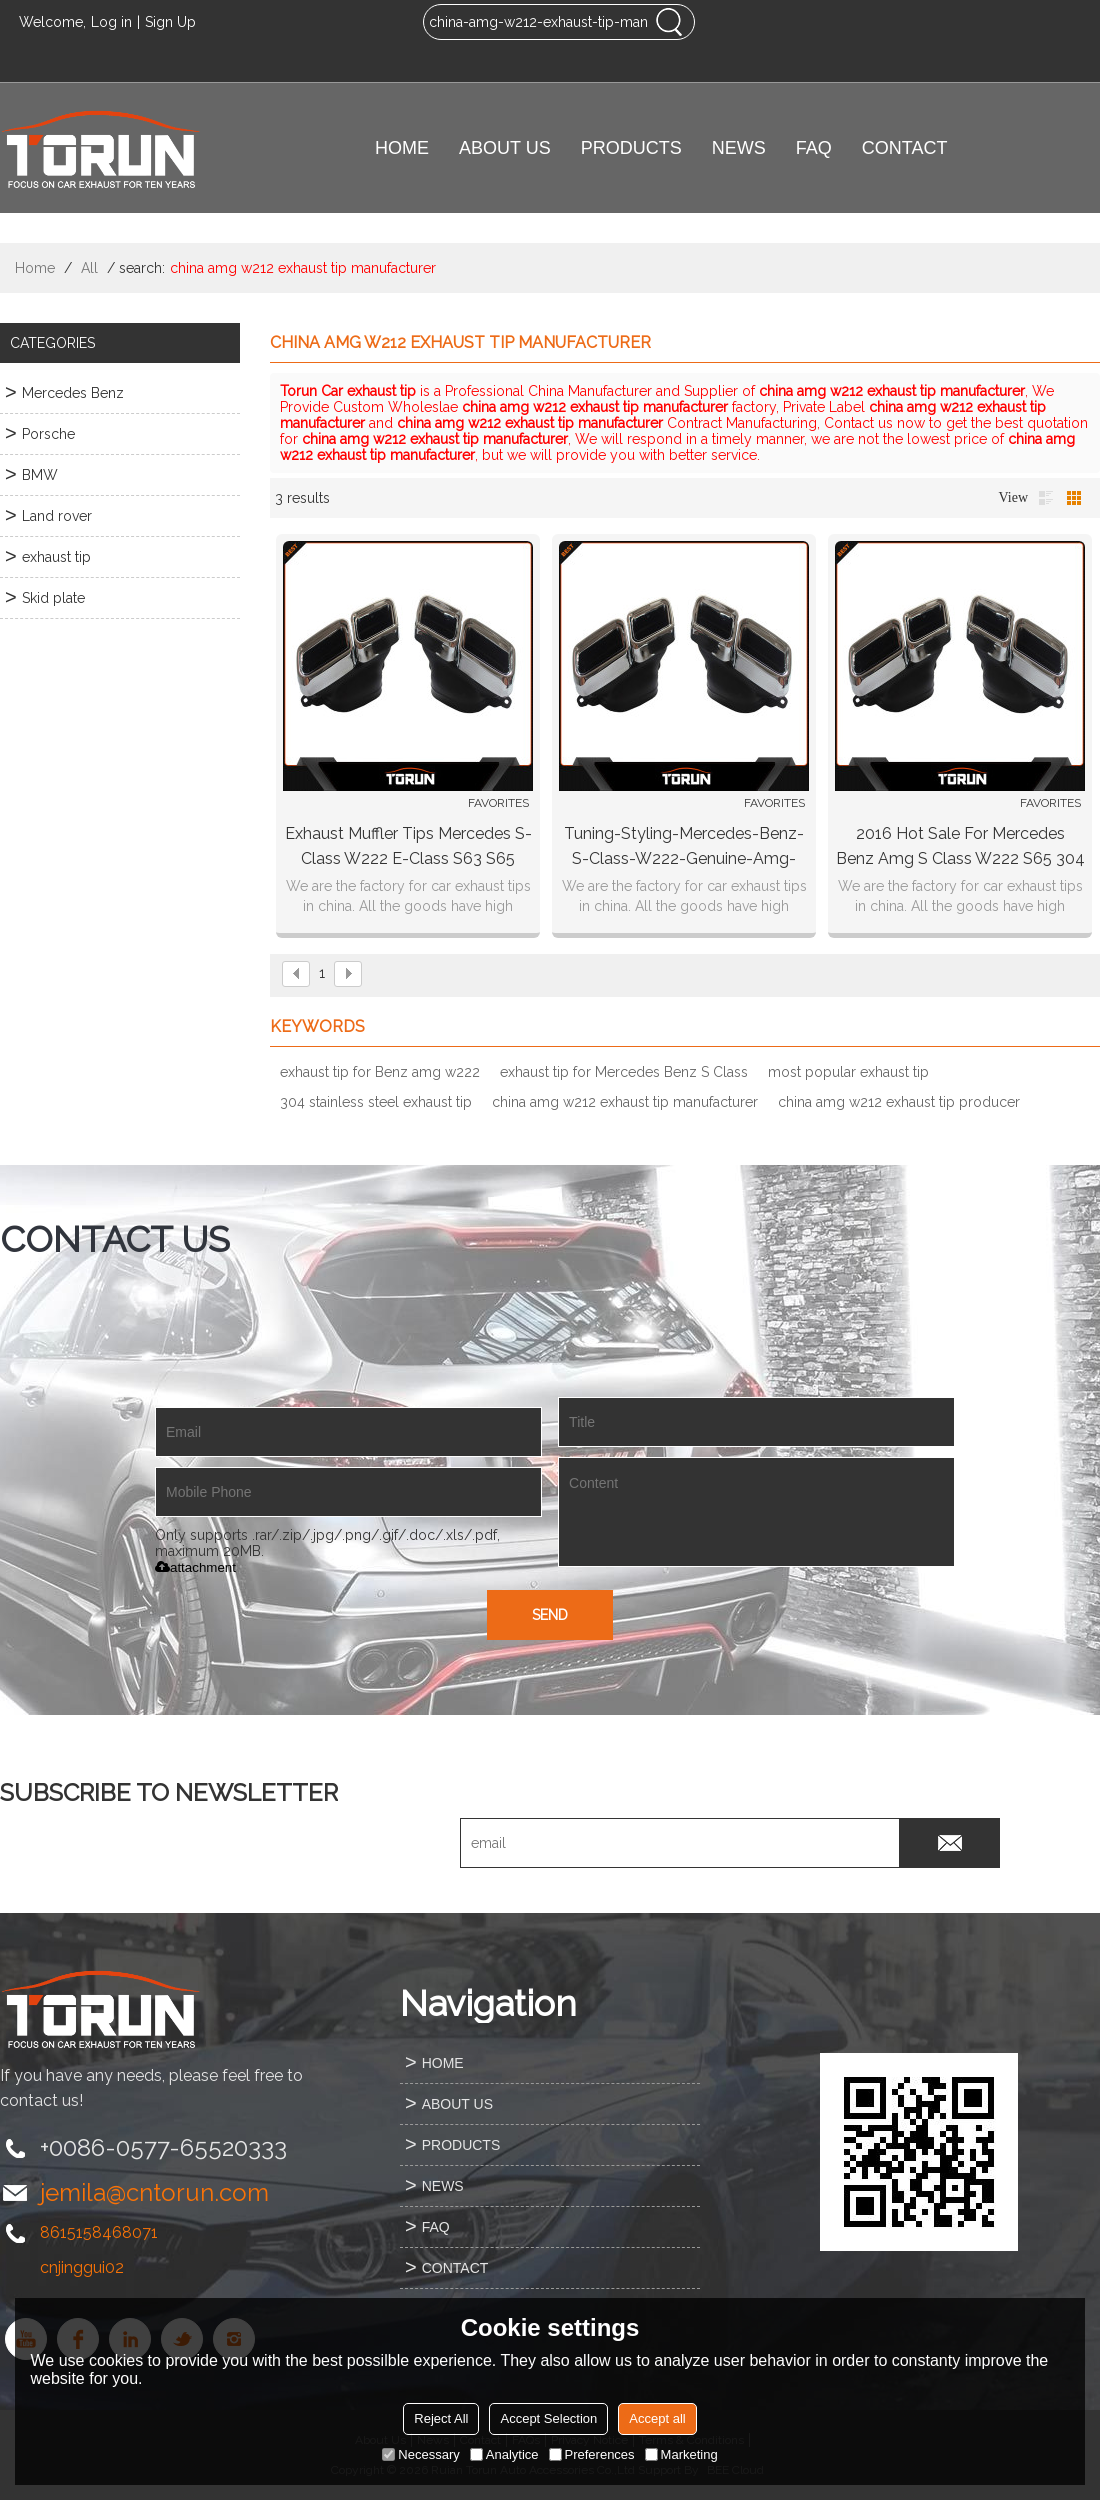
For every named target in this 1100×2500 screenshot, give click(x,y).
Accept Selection (548, 2418)
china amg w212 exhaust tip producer (899, 1102)
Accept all (657, 2418)
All (89, 268)
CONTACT (905, 148)
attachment (195, 1567)
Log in (111, 22)
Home (35, 268)
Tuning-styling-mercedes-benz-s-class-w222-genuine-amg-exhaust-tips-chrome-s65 (684, 847)
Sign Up (170, 22)
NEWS (739, 148)
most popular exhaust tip (848, 1072)
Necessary (420, 2454)
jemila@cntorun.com (154, 2192)
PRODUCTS (631, 148)
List (1046, 498)
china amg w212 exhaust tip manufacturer (625, 1102)
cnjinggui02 (82, 2267)
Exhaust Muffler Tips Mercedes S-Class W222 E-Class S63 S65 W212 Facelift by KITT (408, 847)
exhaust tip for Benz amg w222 (380, 1072)
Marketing (681, 2454)
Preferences (592, 2454)
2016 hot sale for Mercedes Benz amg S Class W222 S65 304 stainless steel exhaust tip (960, 847)
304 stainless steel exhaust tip (376, 1102)
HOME (402, 148)
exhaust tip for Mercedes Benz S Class (624, 1072)
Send (550, 1615)
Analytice (504, 2454)
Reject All (441, 2418)
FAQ (814, 148)
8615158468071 (99, 2232)
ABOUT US (505, 148)
